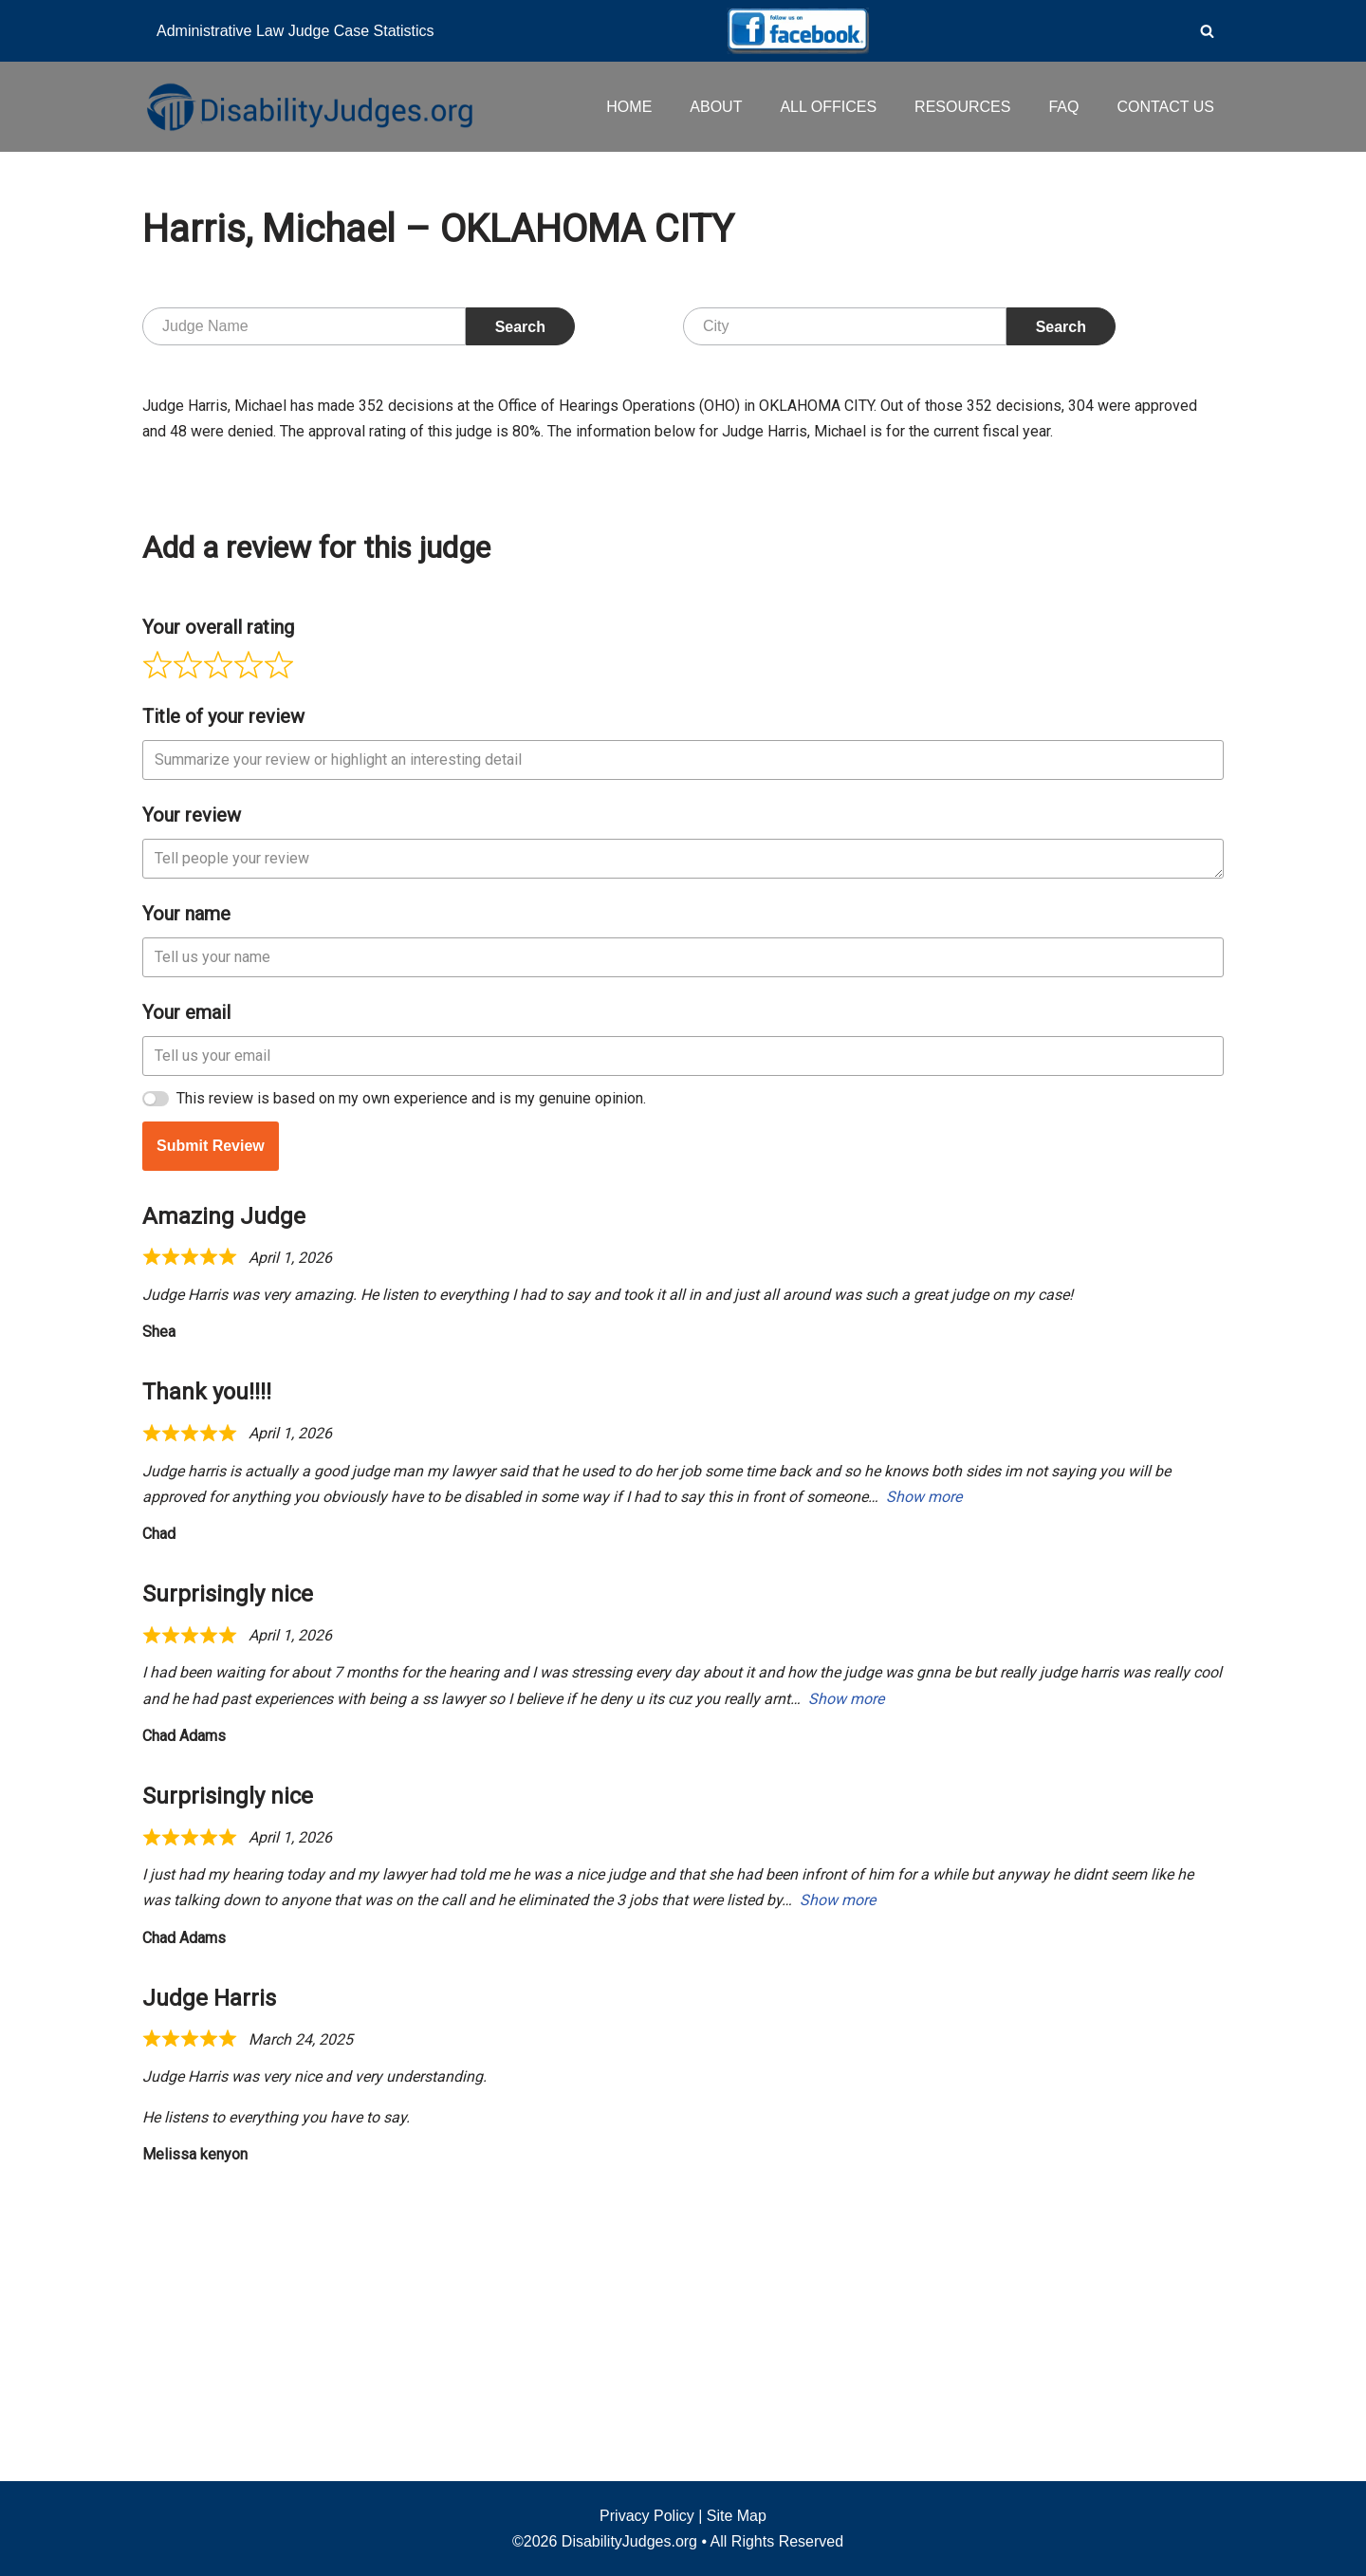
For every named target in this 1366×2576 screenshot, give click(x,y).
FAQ (1063, 107)
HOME (629, 107)
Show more (924, 1781)
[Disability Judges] (308, 106)
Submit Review (211, 1430)
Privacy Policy (647, 2516)
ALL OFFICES (828, 107)
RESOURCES (962, 107)
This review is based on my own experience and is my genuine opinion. (411, 1383)
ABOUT (716, 107)
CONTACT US (1165, 107)
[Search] (1207, 31)
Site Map (736, 2516)
